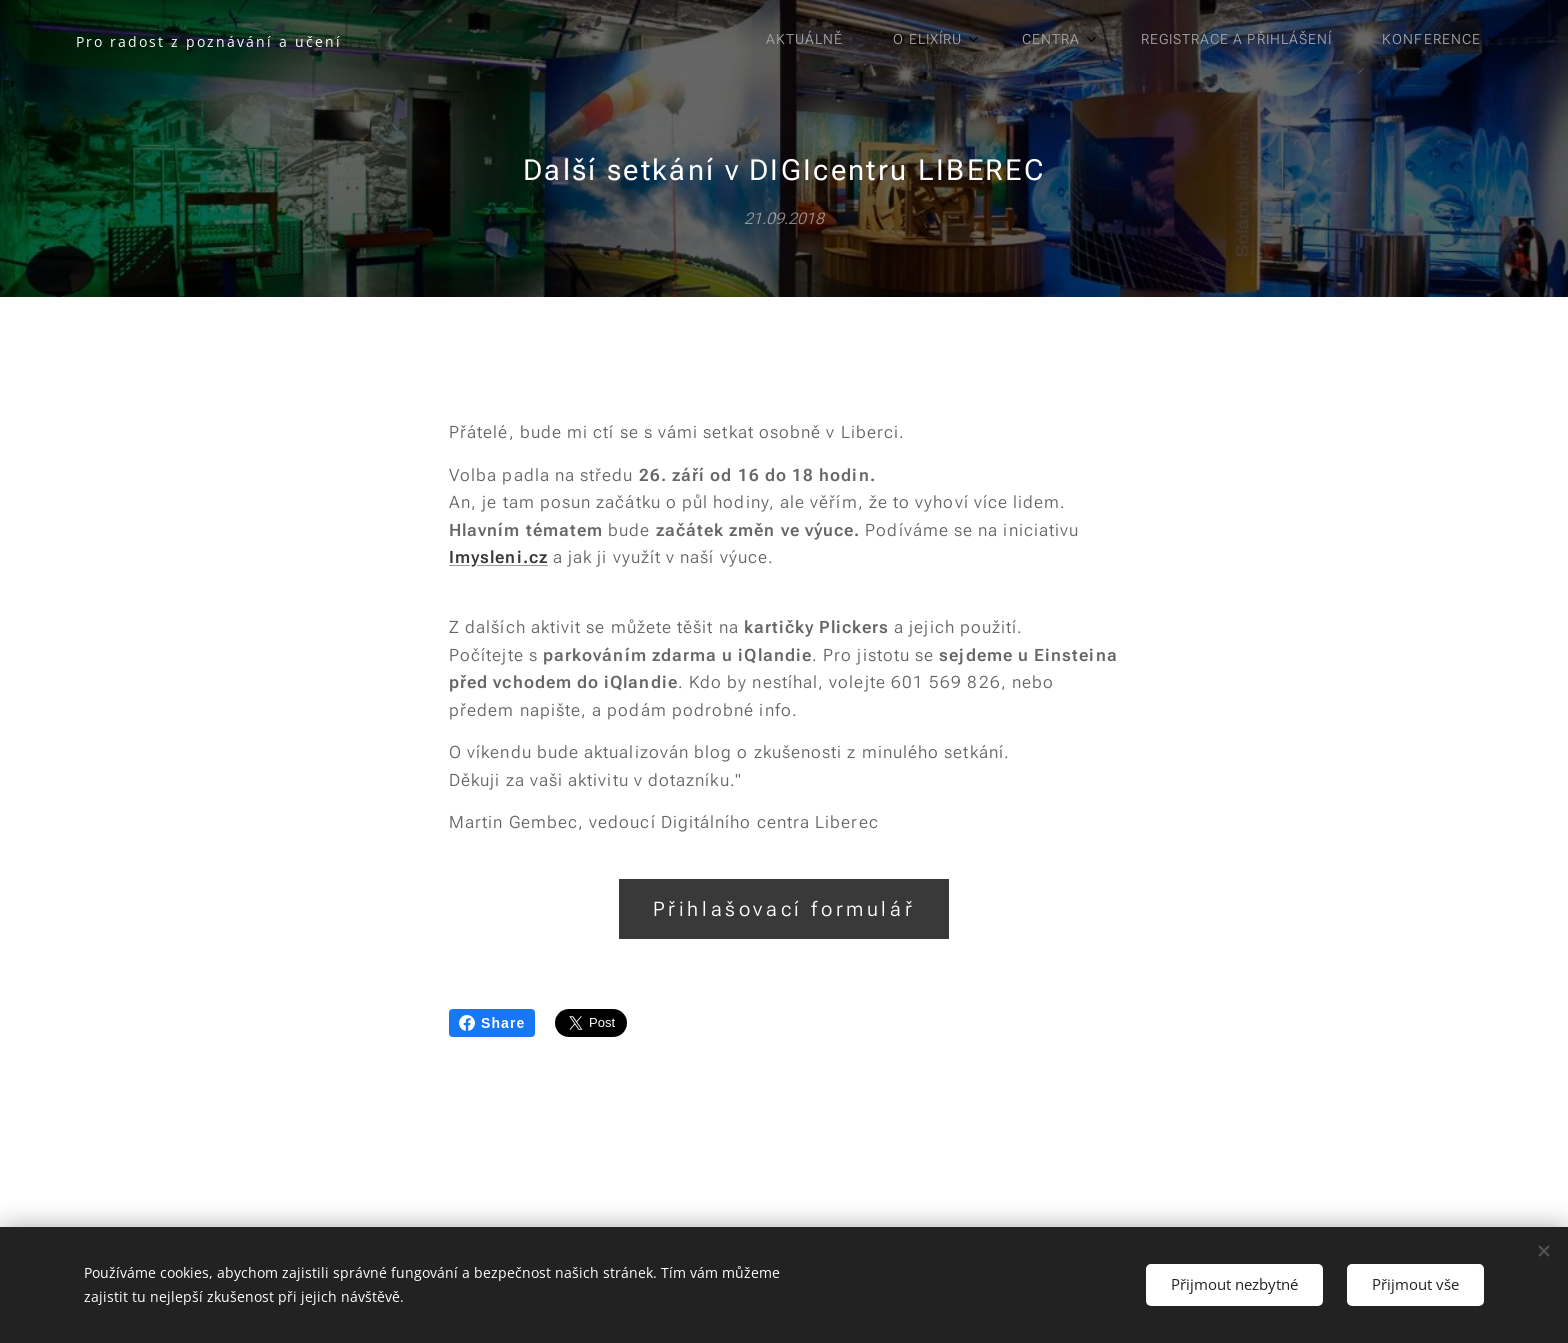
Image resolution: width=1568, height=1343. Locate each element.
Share (492, 1023)
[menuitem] (1215, 41)
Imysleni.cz (498, 557)
